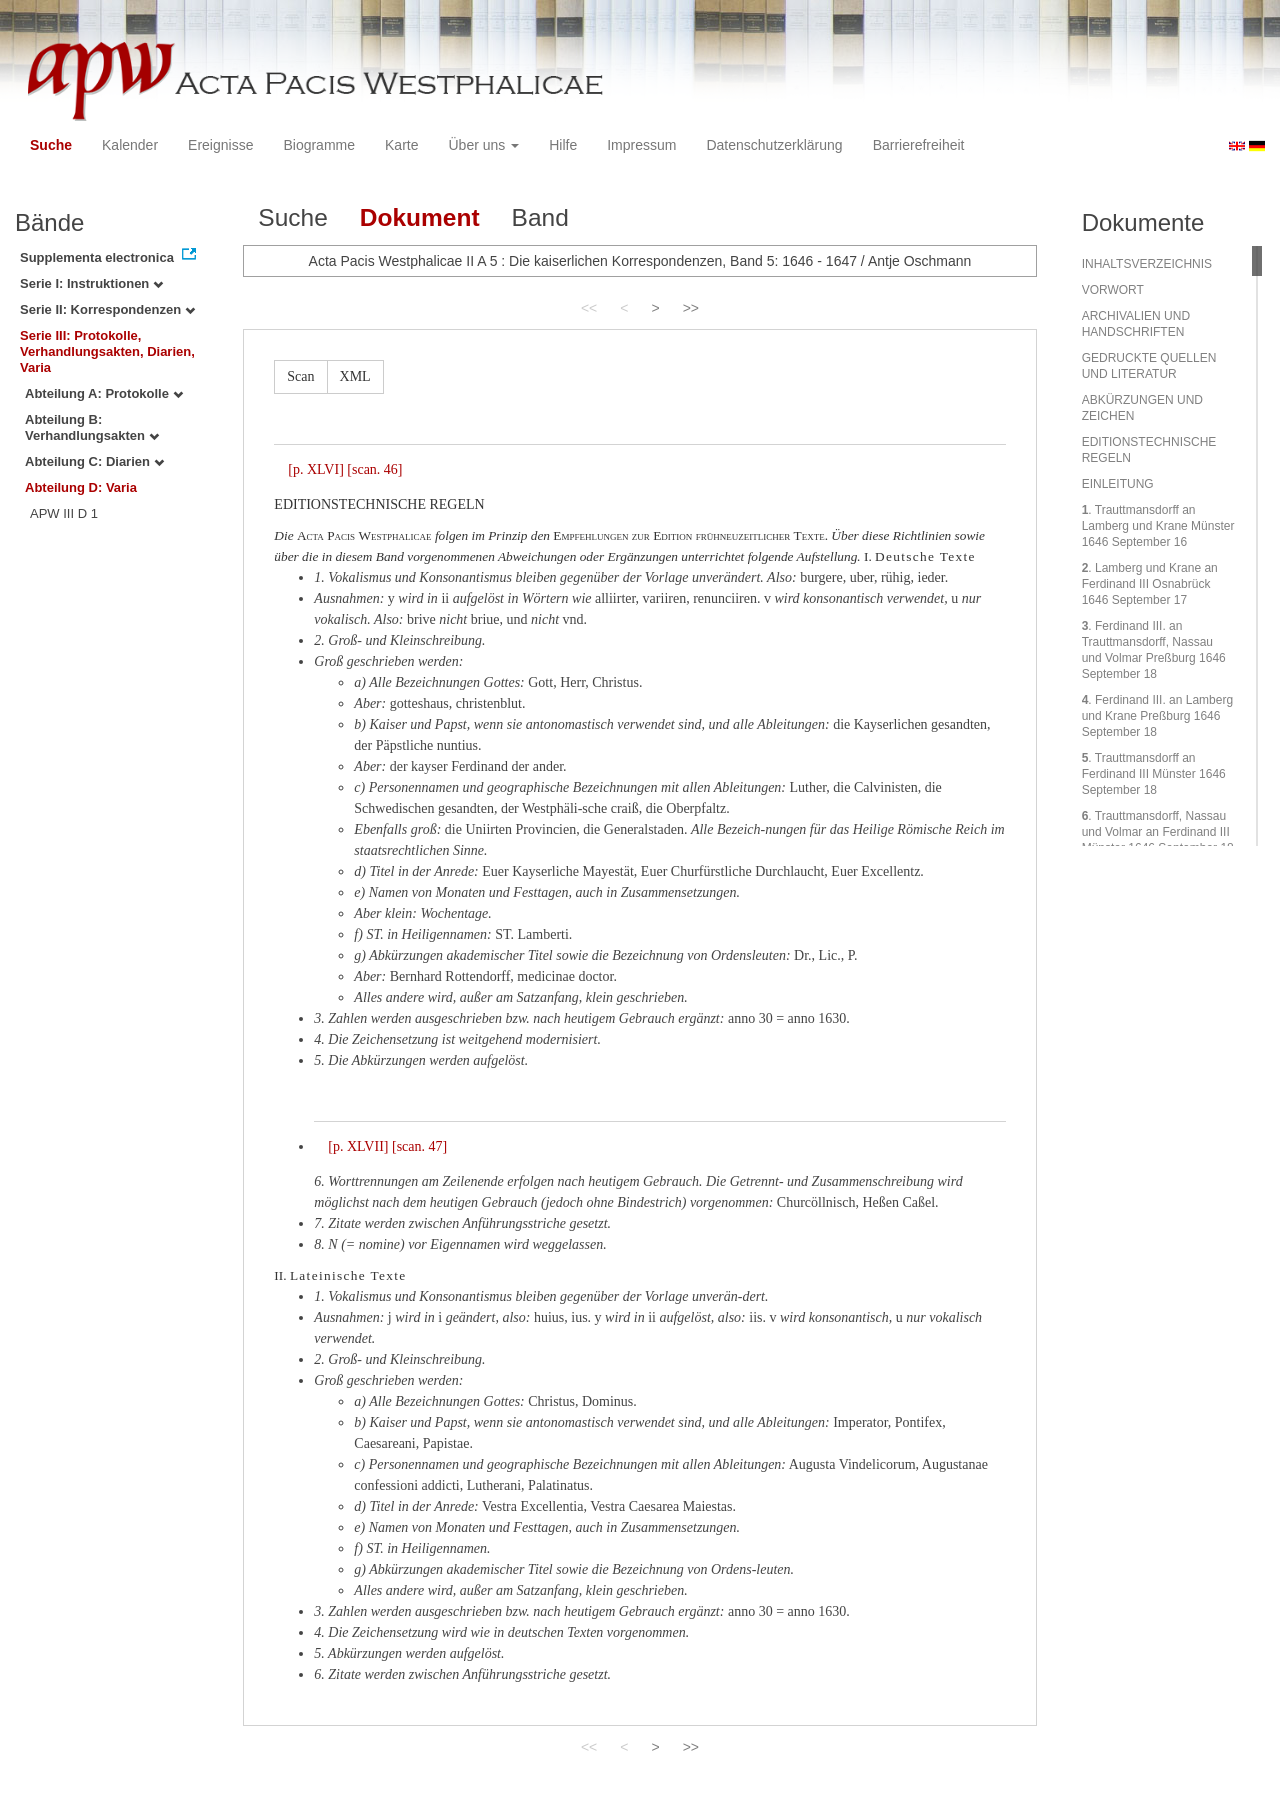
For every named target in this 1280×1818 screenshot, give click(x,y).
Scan (300, 376)
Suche (51, 145)
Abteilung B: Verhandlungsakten (92, 427)
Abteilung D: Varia (81, 487)
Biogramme (319, 145)
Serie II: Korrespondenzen (107, 309)
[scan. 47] (419, 1146)
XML (355, 376)
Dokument (420, 217)
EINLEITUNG (1118, 484)
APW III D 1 (64, 513)
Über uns (484, 145)
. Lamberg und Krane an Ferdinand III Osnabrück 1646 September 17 (1150, 584)
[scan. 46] (374, 469)
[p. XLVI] (315, 469)
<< (589, 308)
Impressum (641, 145)
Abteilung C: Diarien (94, 461)
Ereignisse (220, 145)
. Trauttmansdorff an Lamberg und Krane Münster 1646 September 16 (1158, 526)
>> (691, 308)
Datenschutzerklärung (774, 145)
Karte (401, 145)
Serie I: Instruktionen (91, 283)
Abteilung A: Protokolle (104, 393)
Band (540, 217)
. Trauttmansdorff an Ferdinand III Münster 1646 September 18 (1154, 774)
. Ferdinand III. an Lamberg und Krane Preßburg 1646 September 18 (1157, 716)
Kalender (130, 145)
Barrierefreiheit (919, 145)
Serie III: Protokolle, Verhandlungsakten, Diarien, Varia (107, 351)
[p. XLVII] (358, 1146)
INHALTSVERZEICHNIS (1147, 264)
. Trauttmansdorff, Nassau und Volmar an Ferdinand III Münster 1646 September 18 (1158, 832)
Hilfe (563, 145)
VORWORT (1113, 290)
